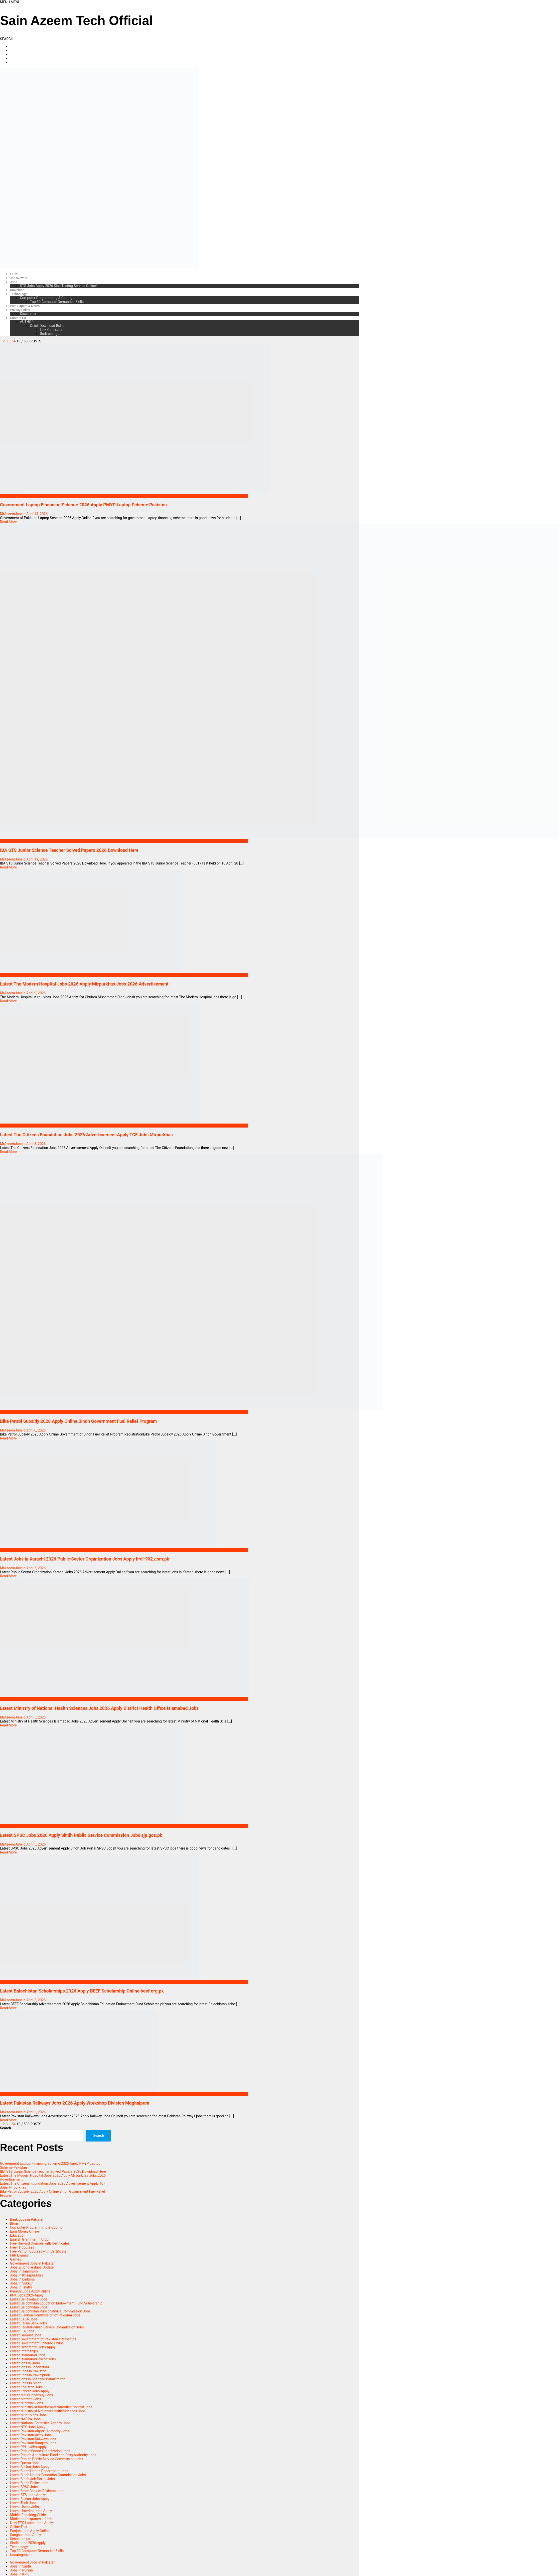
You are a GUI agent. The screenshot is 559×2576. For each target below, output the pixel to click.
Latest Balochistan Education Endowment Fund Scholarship (56, 2303)
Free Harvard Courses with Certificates (40, 2243)
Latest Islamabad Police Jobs (33, 2359)
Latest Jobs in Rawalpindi (30, 2375)
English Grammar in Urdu (29, 2239)
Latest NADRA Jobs (25, 2419)
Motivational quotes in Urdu (31, 2519)
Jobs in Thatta (21, 2287)
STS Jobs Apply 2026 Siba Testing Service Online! (58, 286)
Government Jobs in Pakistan (32, 2263)
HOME (14, 274)
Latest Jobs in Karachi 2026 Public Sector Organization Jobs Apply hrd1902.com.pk (84, 1559)
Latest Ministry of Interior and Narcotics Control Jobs (51, 2407)
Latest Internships (24, 2351)
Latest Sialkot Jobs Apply (29, 2467)
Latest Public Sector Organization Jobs (40, 2451)
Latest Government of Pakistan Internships (43, 2339)
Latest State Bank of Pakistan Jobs (37, 2491)
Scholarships (20, 2539)
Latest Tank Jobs (23, 2503)
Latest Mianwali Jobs (26, 2403)
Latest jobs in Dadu (25, 2363)
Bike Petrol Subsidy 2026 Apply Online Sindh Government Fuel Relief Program (78, 1421)
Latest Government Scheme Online (37, 2343)
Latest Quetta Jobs (24, 2463)
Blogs (4, 841)
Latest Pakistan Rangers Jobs (33, 2443)
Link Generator (51, 330)
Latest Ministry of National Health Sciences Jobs (48, 2411)
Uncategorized (21, 2555)
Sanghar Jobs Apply (25, 2535)
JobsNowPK (19, 278)
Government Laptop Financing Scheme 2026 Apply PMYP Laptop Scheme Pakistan (83, 504)
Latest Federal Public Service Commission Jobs (47, 2327)
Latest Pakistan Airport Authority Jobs (39, 2431)
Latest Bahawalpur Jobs (28, 2299)
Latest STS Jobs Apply (27, 2495)
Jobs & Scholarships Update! (32, 2267)
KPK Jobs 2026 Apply (26, 2295)
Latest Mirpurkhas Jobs (28, 2415)
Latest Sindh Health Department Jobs (39, 2471)
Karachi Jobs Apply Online (30, 2291)
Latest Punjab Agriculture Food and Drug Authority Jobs (53, 2455)
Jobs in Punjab (21, 2570)
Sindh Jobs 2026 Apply (28, 2543)
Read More (8, 522)
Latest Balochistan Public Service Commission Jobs (50, 2311)
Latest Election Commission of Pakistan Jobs (45, 2315)
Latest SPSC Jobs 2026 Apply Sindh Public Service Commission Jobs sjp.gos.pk (81, 1835)
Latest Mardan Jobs (25, 2399)
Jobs (13, 282)
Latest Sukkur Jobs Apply (29, 2499)
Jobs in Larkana (22, 2279)
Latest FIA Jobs (22, 2331)
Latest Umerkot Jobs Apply (31, 2511)
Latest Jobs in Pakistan (28, 2371)
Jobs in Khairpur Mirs (26, 2275)
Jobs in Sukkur (21, 2283)
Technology (18, 294)
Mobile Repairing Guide (28, 2515)
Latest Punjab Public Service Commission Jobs (46, 2459)
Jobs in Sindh (20, 2566)
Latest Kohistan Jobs (26, 2387)
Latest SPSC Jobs (24, 2487)
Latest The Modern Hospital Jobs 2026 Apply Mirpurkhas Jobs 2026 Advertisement (84, 984)
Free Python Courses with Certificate (38, 2251)
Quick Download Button (48, 326)
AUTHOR (27, 322)
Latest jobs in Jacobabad (29, 2367)
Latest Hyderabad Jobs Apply (32, 2347)
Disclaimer (28, 314)
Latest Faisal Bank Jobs (28, 2323)
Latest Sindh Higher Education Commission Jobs (48, 2475)
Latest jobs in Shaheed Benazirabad (37, 2379)
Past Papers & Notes (25, 306)
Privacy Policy (20, 310)
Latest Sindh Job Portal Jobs (32, 2479)
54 (14, 341)
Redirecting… (50, 334)
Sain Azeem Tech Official (76, 20)
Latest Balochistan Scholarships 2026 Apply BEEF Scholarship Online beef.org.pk (82, 1991)
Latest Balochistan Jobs (28, 2307)
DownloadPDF (20, 290)
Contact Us (18, 318)
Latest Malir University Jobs (31, 2395)
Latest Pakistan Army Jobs (31, 2435)
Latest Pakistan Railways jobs (33, 2439)
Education (17, 2235)
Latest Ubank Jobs (24, 2507)
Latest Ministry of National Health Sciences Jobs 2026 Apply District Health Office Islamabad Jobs (99, 1708)
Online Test (18, 2527)
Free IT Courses (22, 2247)
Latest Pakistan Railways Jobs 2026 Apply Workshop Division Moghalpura (74, 2103)
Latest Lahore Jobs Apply (29, 2391)
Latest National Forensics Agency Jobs (40, 2423)
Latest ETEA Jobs (23, 2319)
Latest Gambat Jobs (25, 2335)
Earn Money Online (24, 2231)
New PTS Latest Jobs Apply (31, 2523)
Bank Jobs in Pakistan (27, 2219)
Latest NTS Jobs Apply (27, 2427)
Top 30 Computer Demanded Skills (57, 302)
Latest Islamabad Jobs (27, 2355)
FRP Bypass (19, 2255)
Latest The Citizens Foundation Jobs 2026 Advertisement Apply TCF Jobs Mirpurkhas (86, 1134)
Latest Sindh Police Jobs (29, 2483)
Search (5, 2128)
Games (15, 2259)
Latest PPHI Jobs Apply (28, 2447)
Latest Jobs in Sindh (25, 2383)
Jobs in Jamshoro (24, 2271)
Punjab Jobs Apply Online (30, 2531)
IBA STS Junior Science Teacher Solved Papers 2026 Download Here (69, 850)
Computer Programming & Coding (46, 298)
